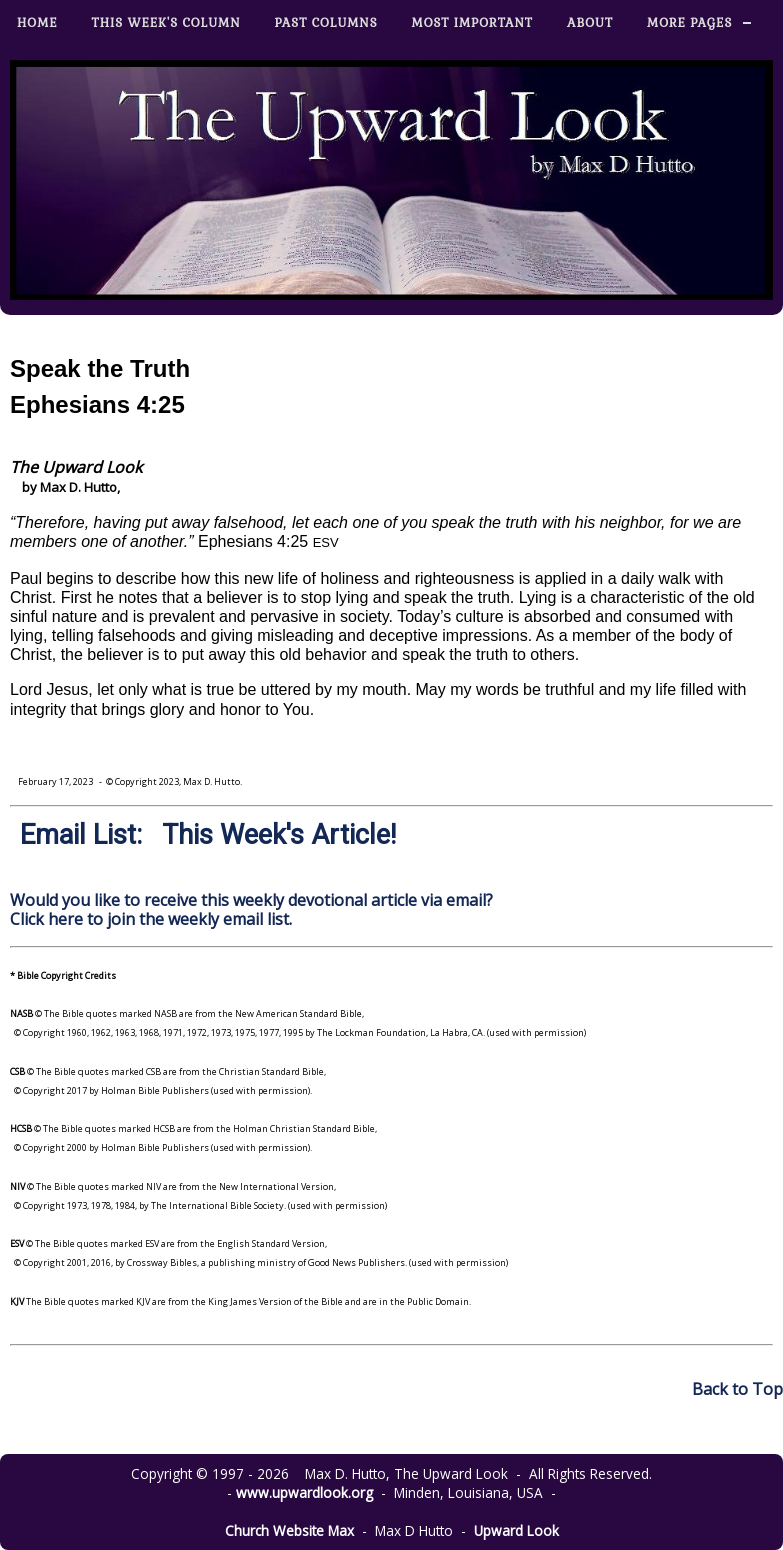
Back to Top (737, 1389)
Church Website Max (289, 1530)
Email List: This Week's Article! (208, 835)
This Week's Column (166, 23)
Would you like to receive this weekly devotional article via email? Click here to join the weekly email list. (251, 909)
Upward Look (516, 1530)
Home (37, 23)
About (590, 23)
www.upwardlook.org (304, 1492)
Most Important (472, 23)
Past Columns (326, 23)
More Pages (689, 23)
